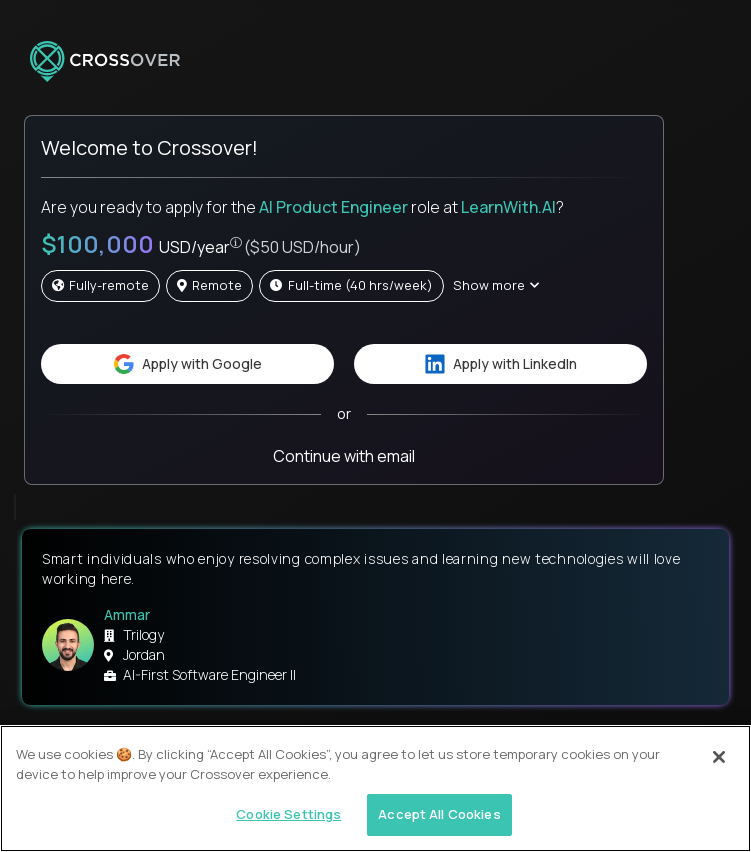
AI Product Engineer (333, 207)
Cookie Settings (288, 814)
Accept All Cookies (439, 814)
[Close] (719, 757)
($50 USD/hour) (302, 247)
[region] (375, 788)
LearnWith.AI (508, 207)
